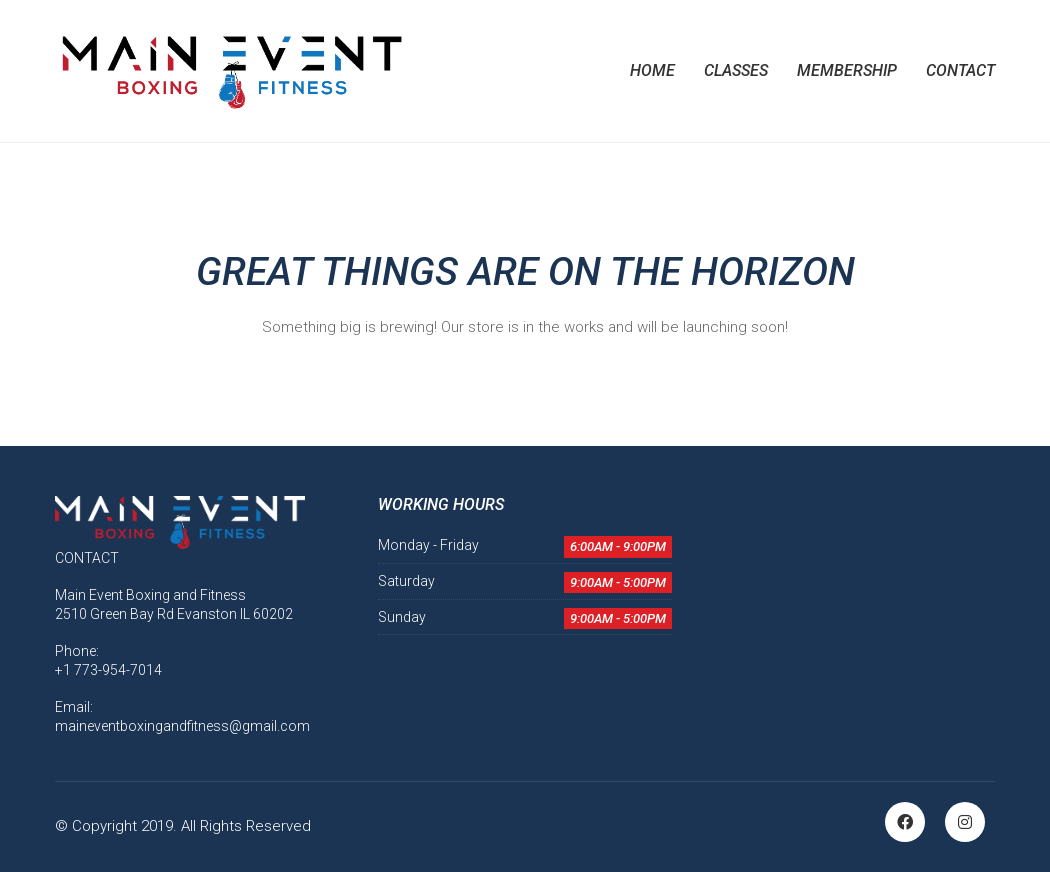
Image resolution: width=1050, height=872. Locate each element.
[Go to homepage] (230, 71)
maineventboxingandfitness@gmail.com (182, 726)
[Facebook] (905, 822)
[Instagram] (965, 822)
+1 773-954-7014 (108, 670)
